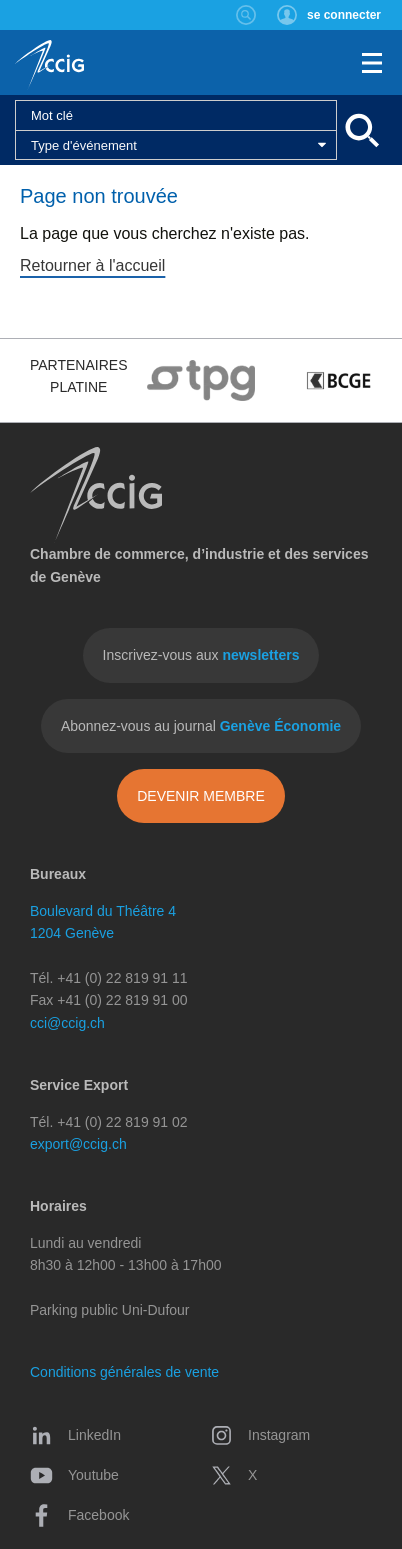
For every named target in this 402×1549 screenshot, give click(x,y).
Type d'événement (84, 145)
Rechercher (246, 15)
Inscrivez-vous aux (201, 655)
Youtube (74, 1475)
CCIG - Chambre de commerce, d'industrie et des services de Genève (49, 65)
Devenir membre (201, 796)
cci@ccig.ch (67, 1023)
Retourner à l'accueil (92, 265)
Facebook (79, 1515)
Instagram (260, 1435)
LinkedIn (75, 1435)
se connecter (344, 15)
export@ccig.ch (78, 1144)
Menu (372, 63)
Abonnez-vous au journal (201, 726)
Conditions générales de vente (124, 1372)
